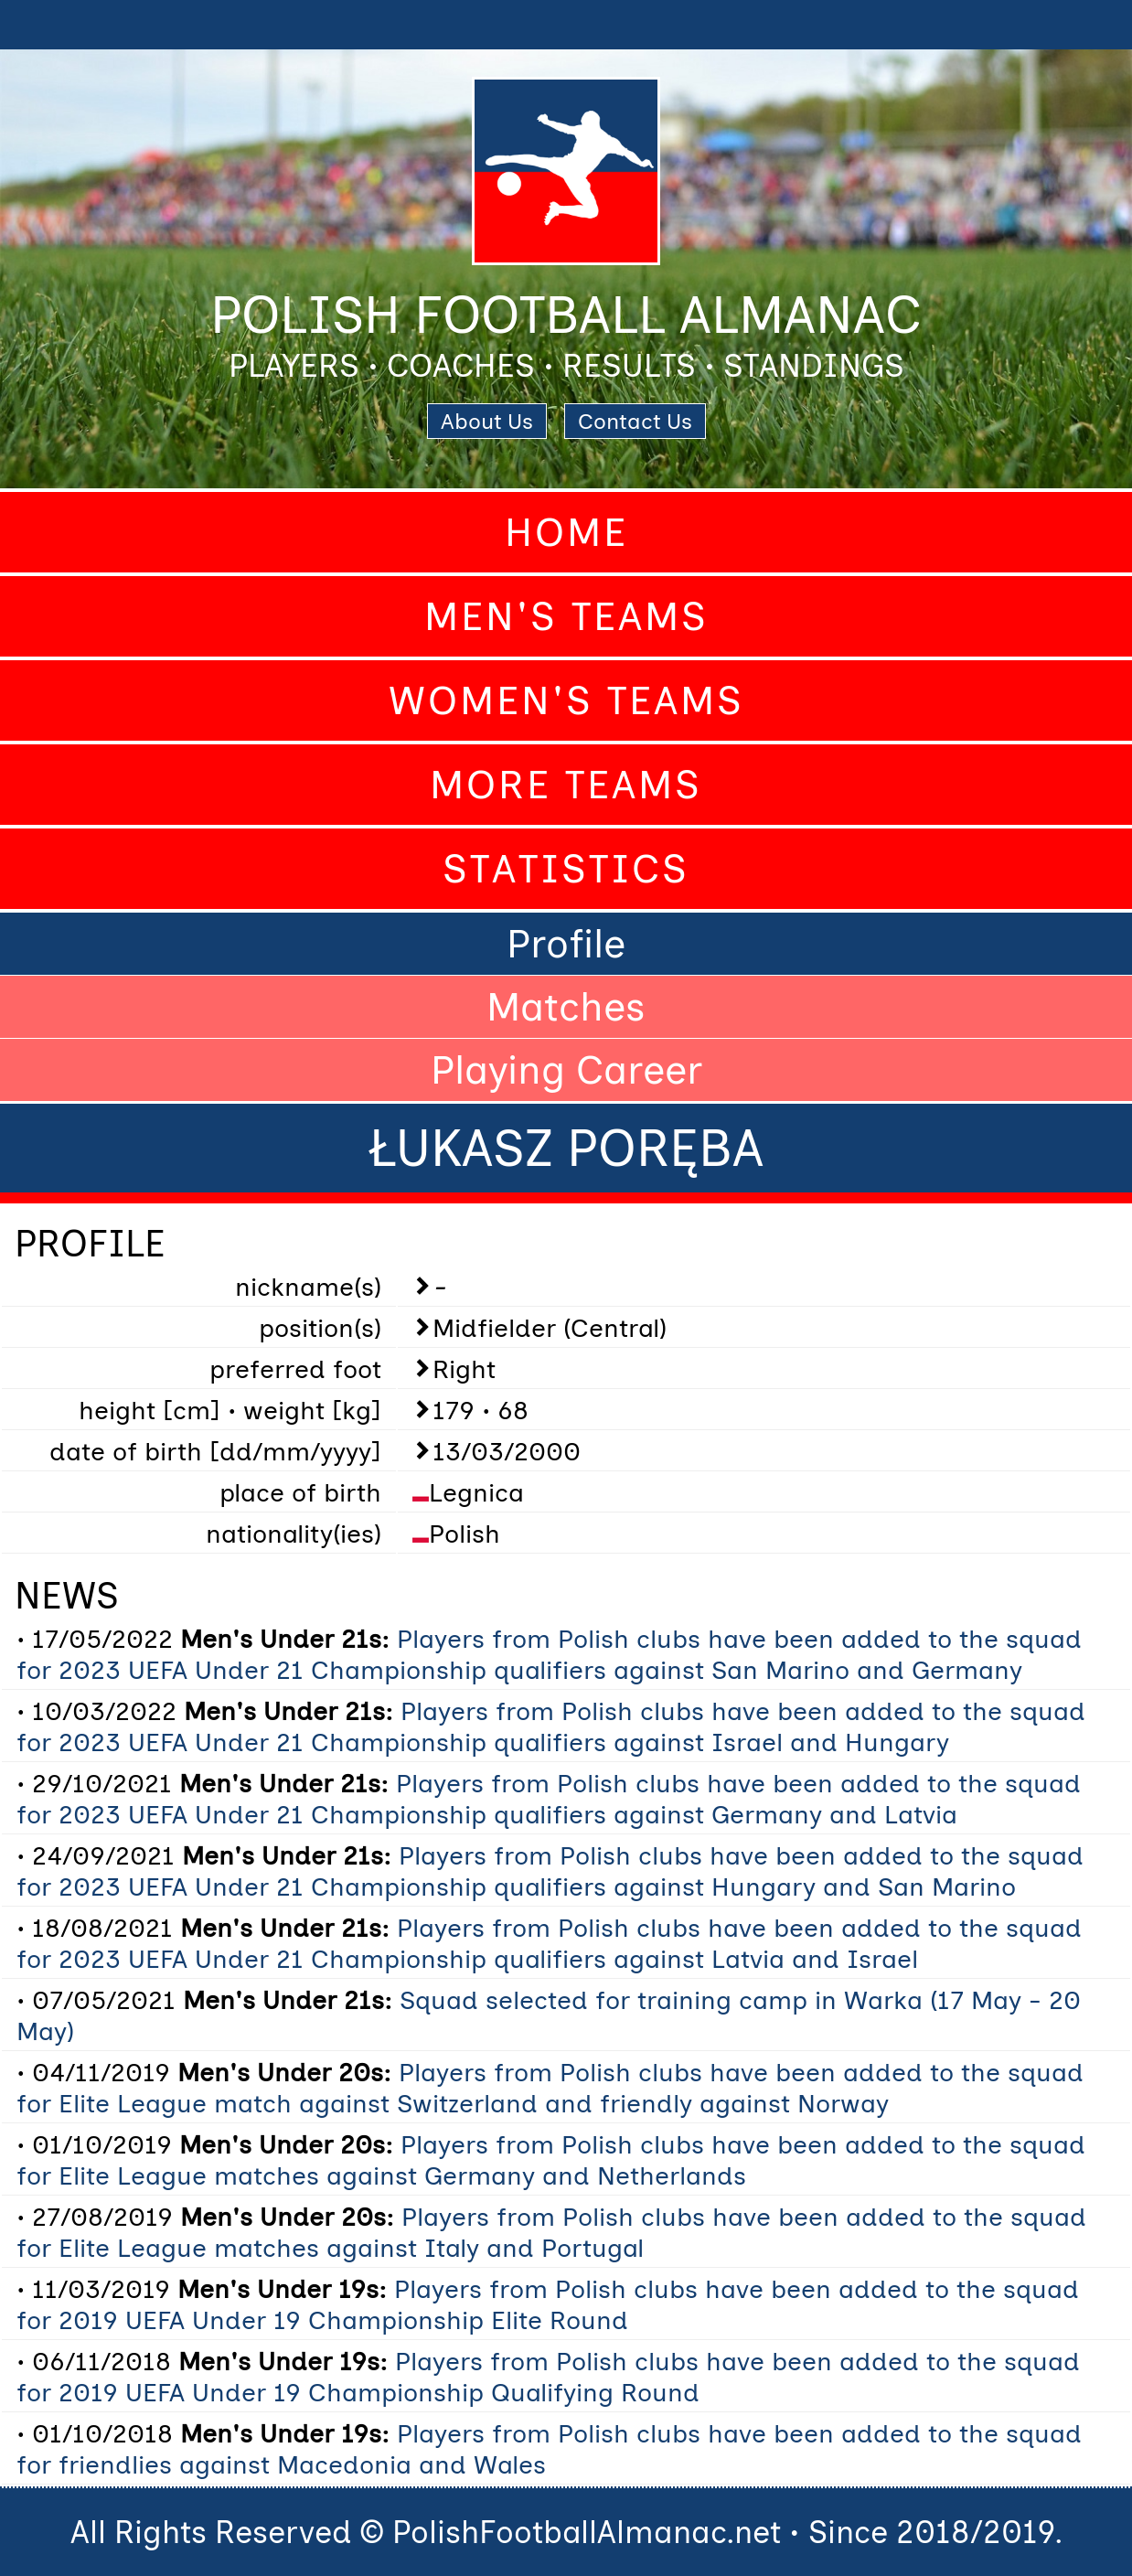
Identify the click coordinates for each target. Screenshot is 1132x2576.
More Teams (566, 784)
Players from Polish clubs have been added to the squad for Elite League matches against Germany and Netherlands (550, 2160)
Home (566, 532)
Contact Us (635, 421)
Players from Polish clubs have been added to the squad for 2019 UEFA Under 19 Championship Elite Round (547, 2304)
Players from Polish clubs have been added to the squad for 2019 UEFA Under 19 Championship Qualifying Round (548, 2377)
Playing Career (566, 1070)
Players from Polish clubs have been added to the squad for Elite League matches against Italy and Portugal (551, 2232)
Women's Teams (566, 700)
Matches (566, 1007)
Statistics (566, 869)
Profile (566, 943)
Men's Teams (566, 616)
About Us (487, 421)
